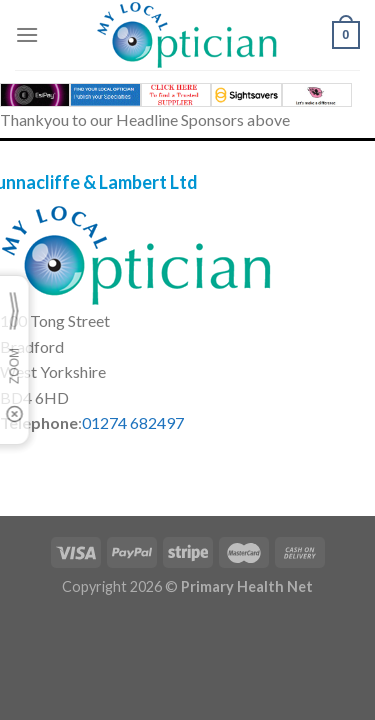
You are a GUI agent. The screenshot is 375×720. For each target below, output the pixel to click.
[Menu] (27, 34)
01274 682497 (133, 422)
